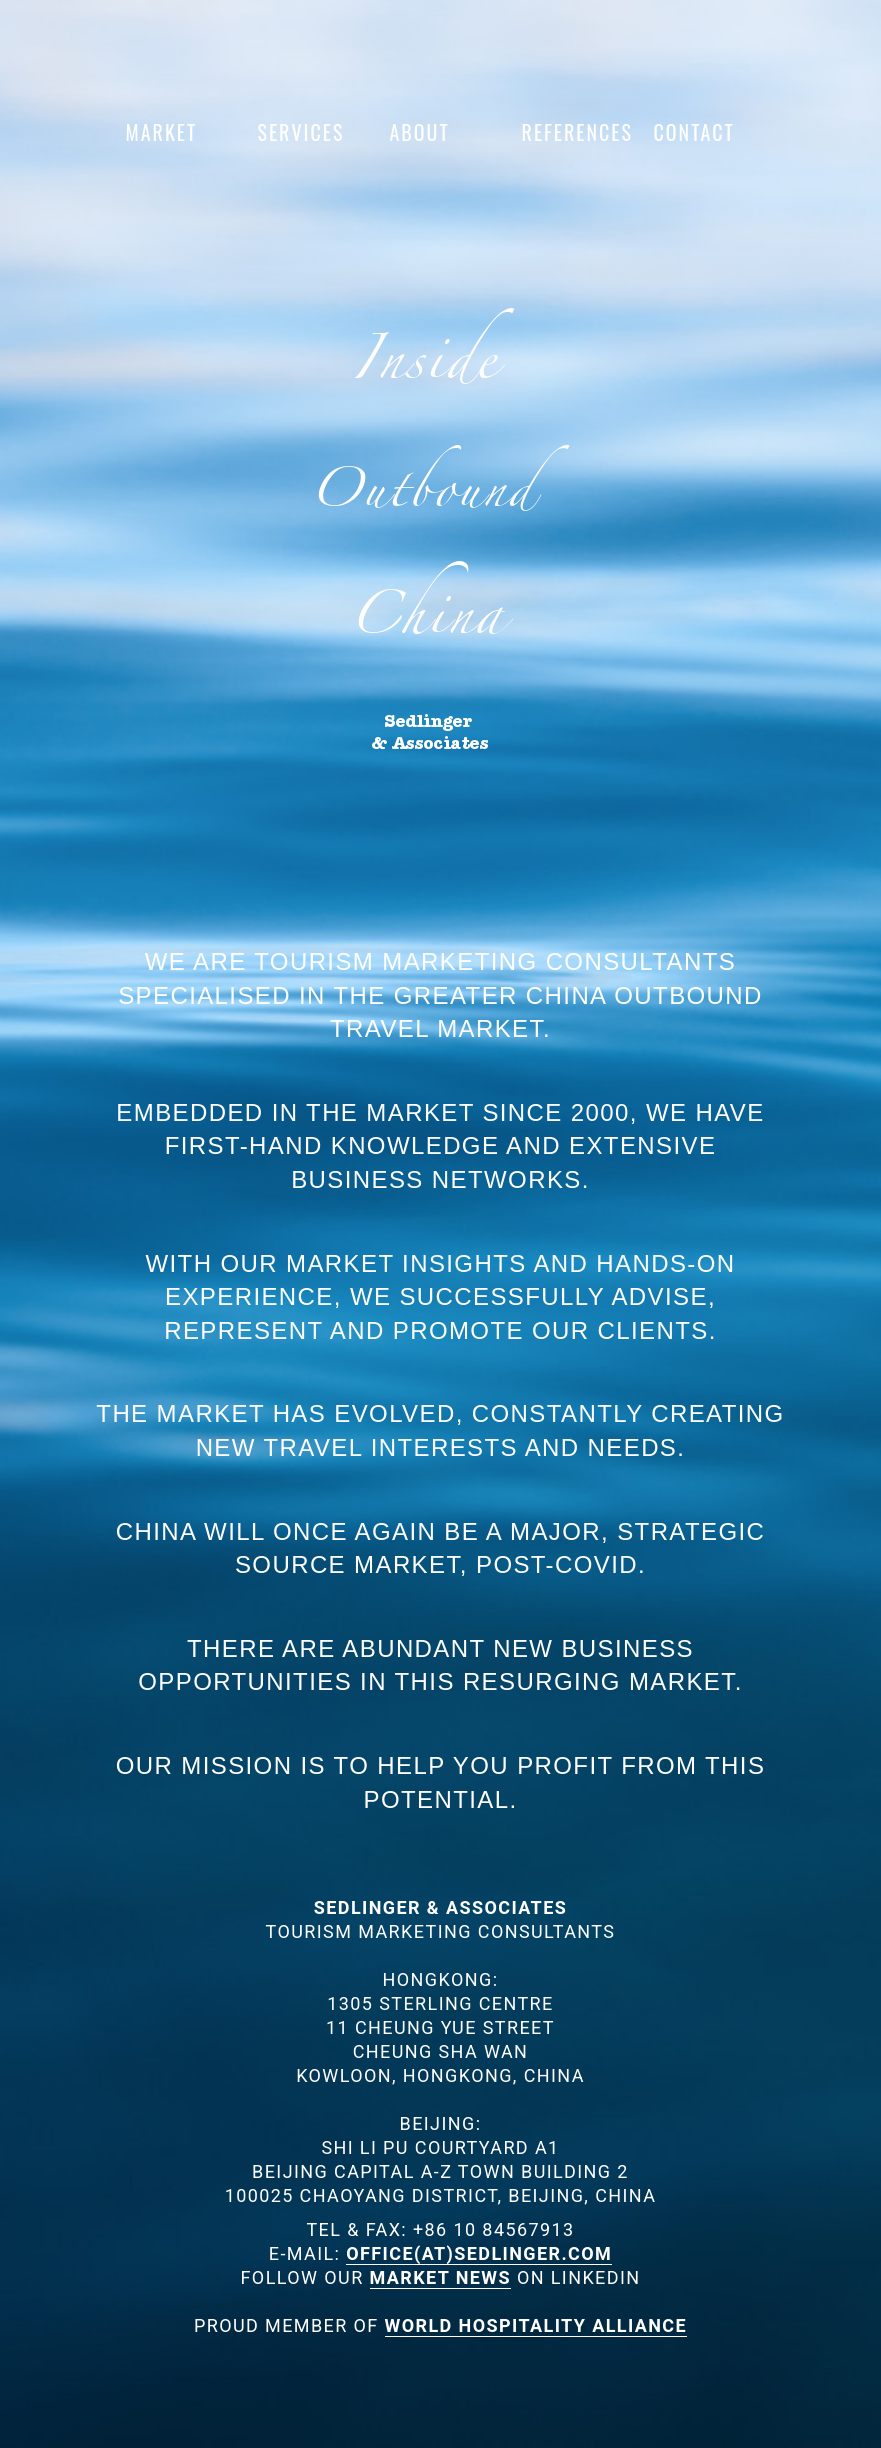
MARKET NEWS (441, 2277)
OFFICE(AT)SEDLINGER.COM (479, 2253)
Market (162, 132)
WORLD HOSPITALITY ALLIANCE (536, 2325)
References (567, 132)
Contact (694, 132)
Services (301, 132)
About (420, 132)
